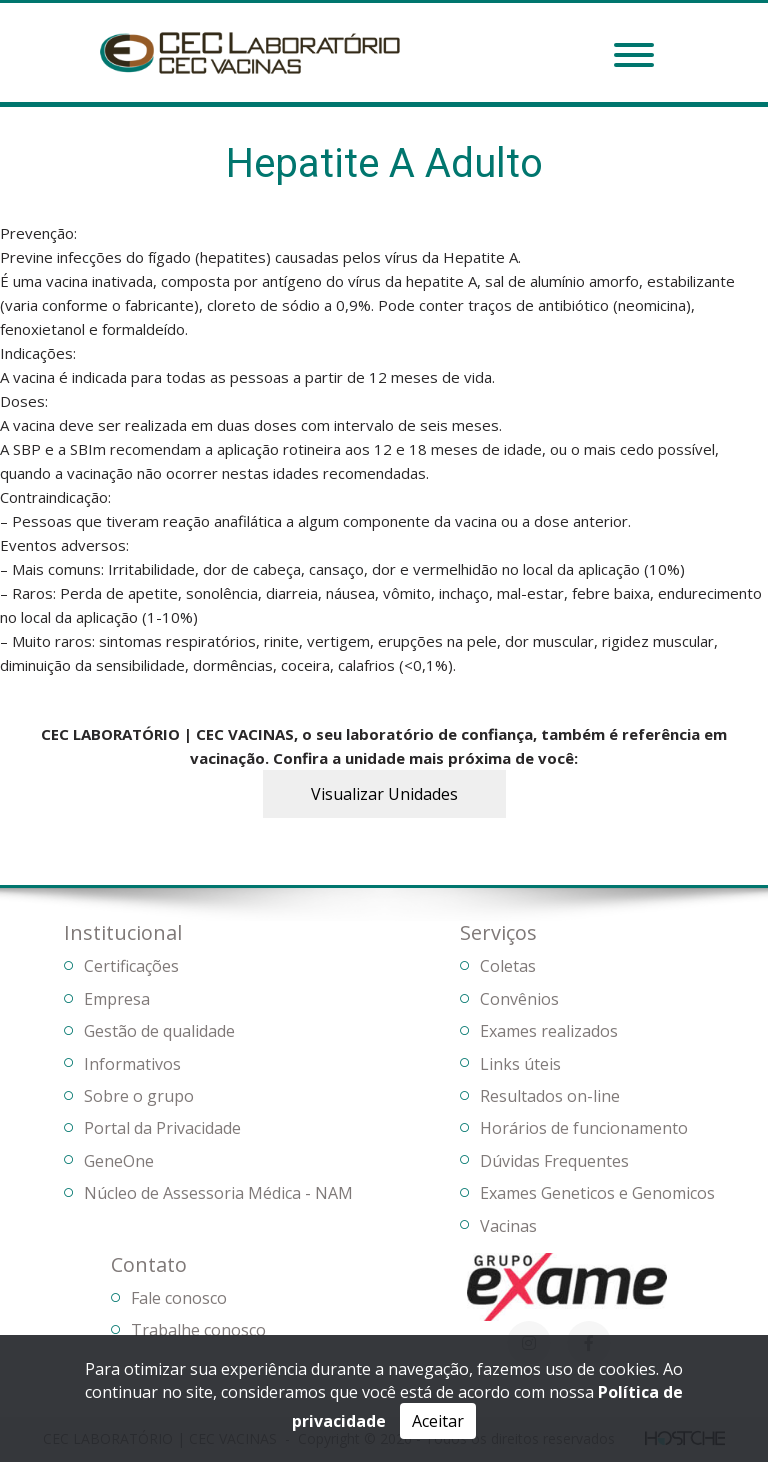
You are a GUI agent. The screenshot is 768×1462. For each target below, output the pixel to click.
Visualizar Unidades (384, 794)
